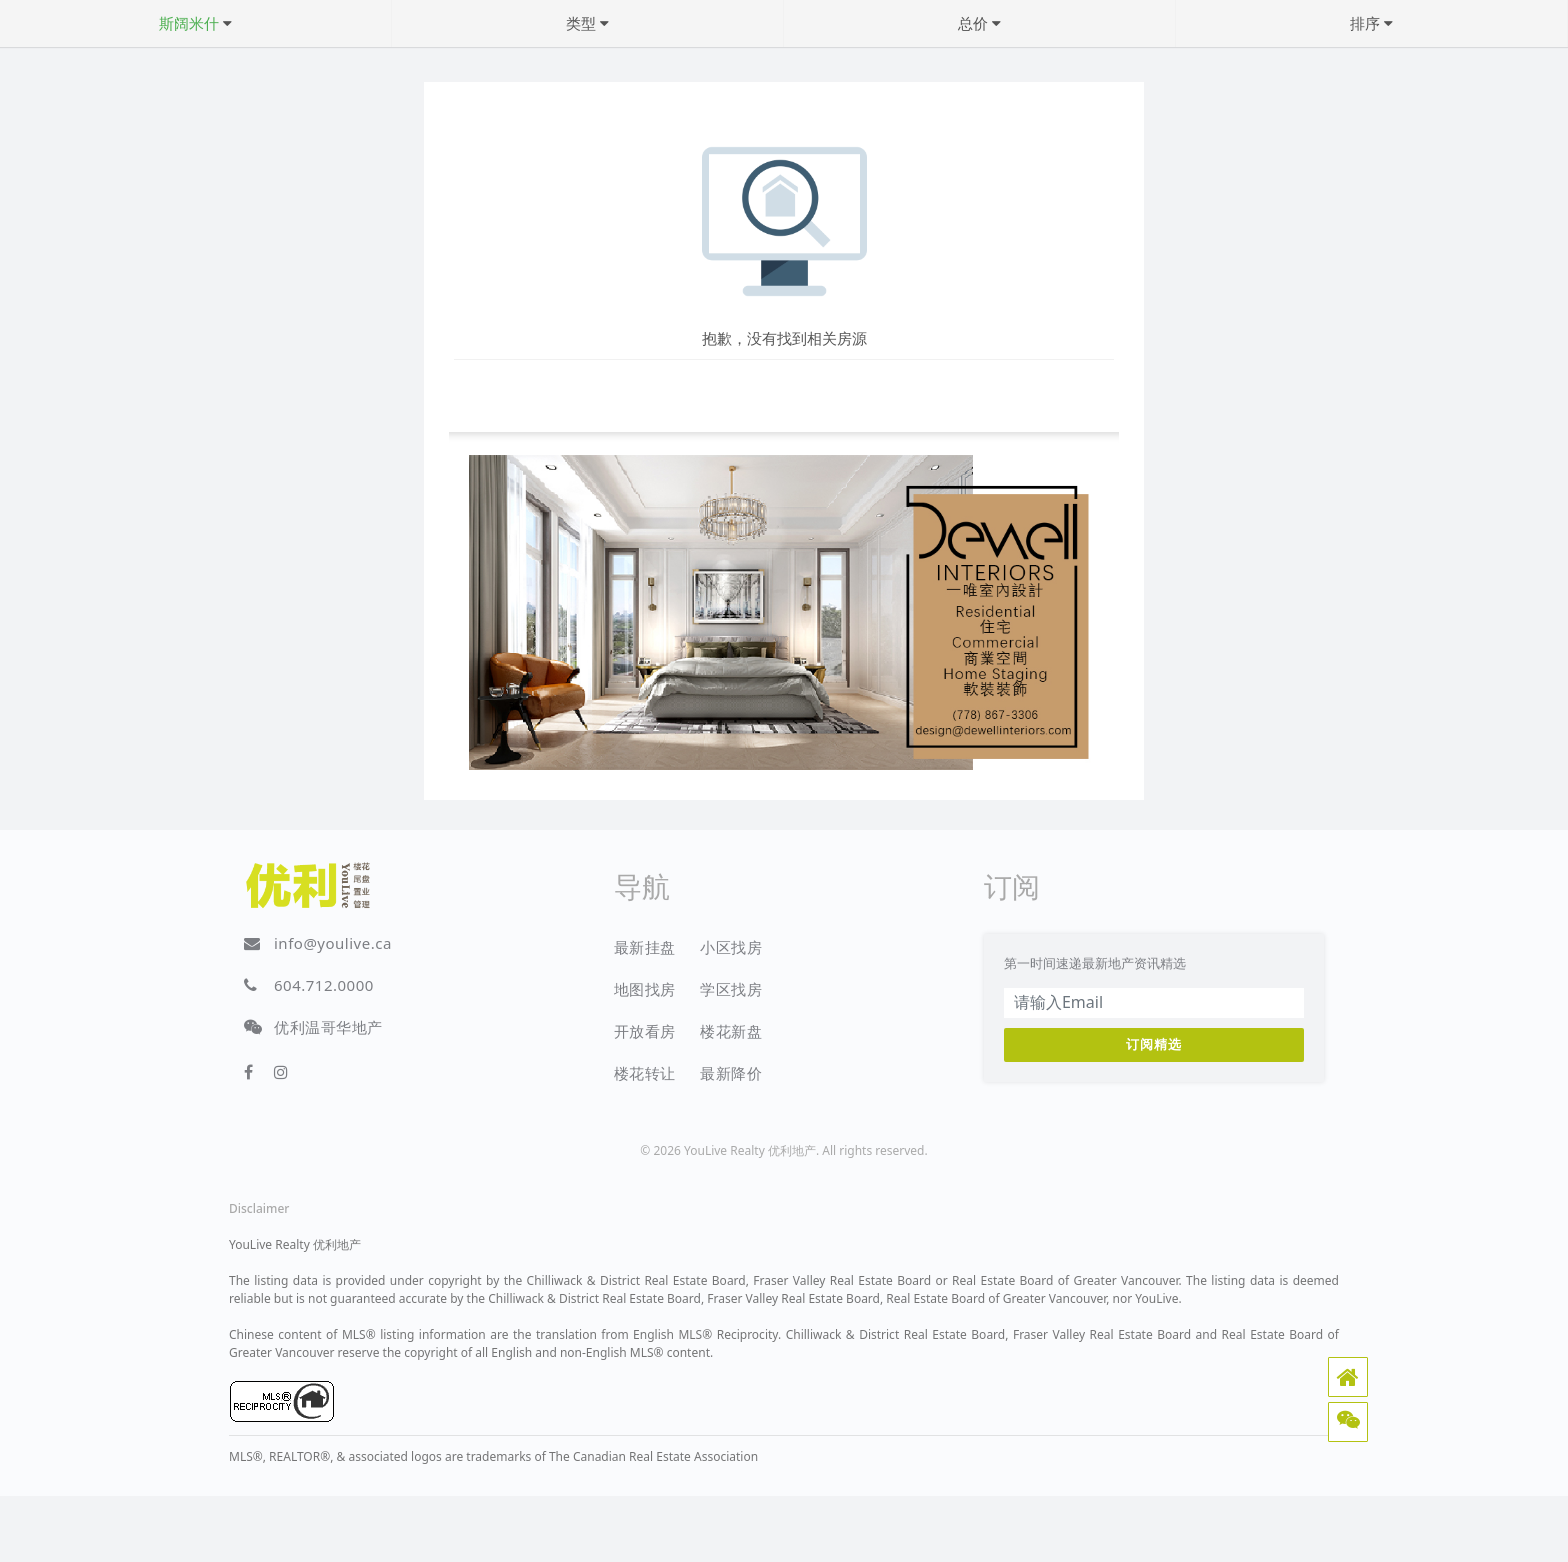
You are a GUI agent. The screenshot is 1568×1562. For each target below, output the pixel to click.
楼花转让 (645, 1073)
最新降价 (731, 1073)
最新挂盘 (645, 947)
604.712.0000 (324, 985)
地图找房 (645, 989)
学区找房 (731, 989)
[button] (1348, 1377)
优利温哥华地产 (328, 1027)
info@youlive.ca (333, 943)
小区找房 (731, 947)
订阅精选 (1154, 1044)
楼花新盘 (731, 1031)
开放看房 (645, 1031)
